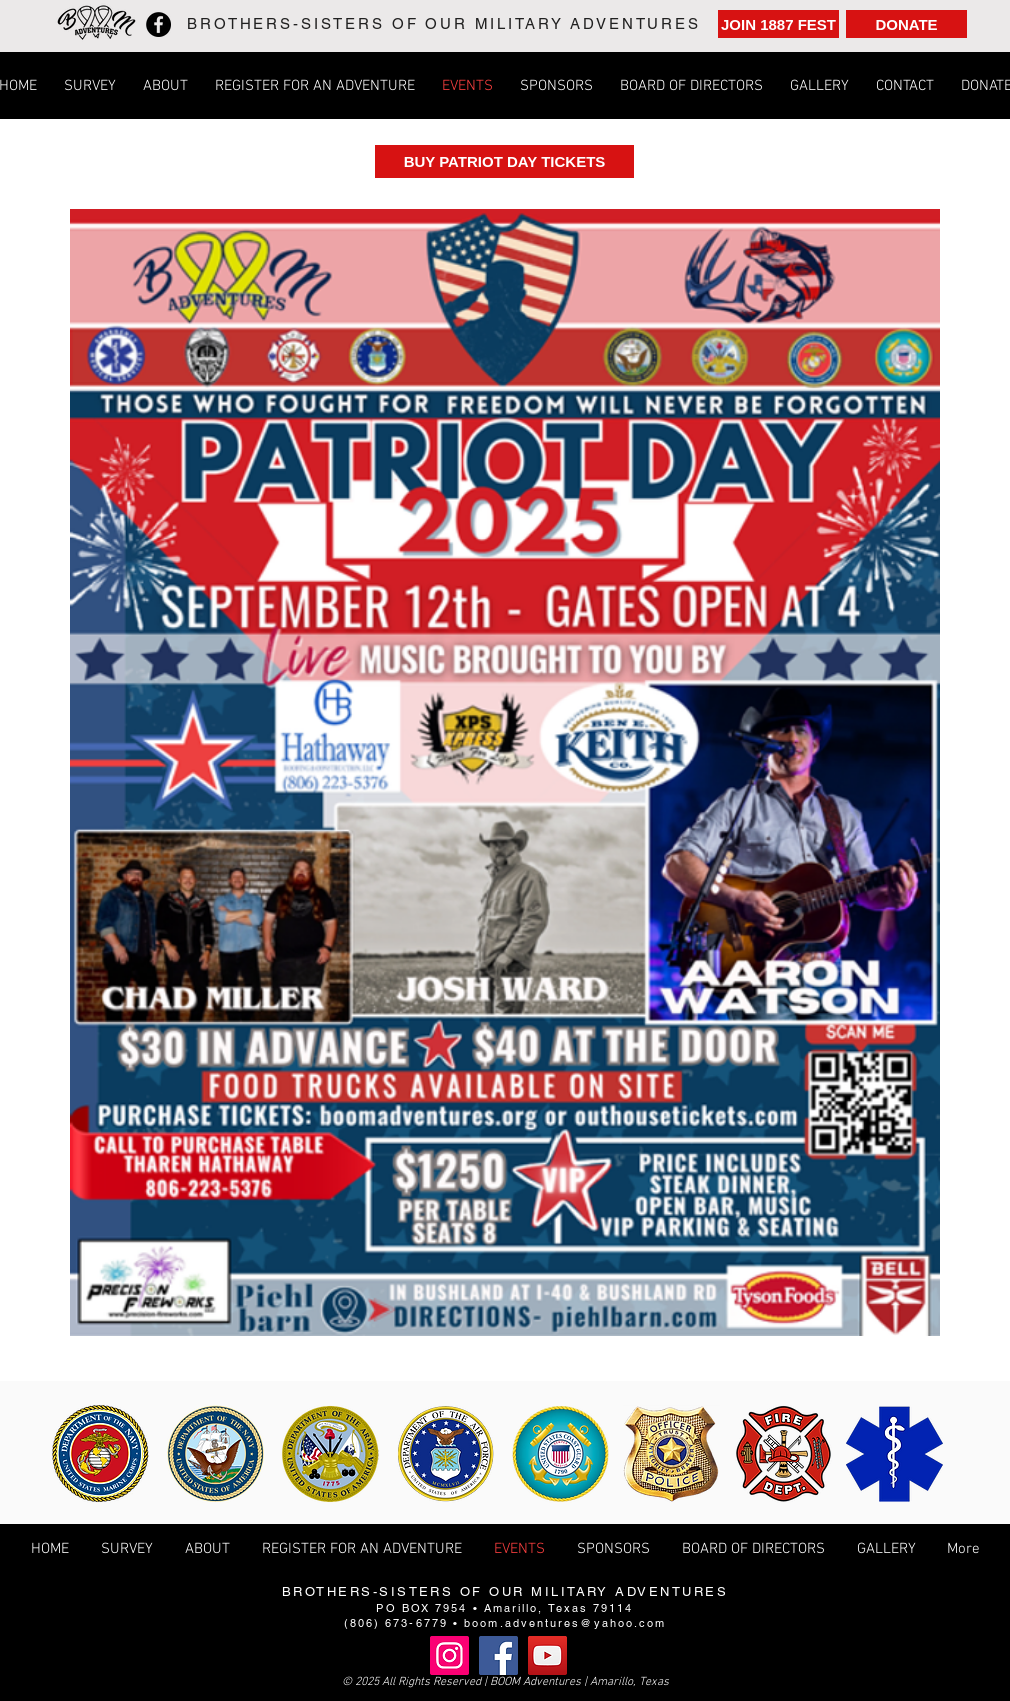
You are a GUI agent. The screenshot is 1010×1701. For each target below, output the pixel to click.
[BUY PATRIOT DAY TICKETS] (504, 161)
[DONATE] (906, 24)
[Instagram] (449, 1655)
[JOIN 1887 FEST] (778, 24)
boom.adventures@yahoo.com (565, 1623)
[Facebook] (158, 24)
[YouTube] (547, 1655)
